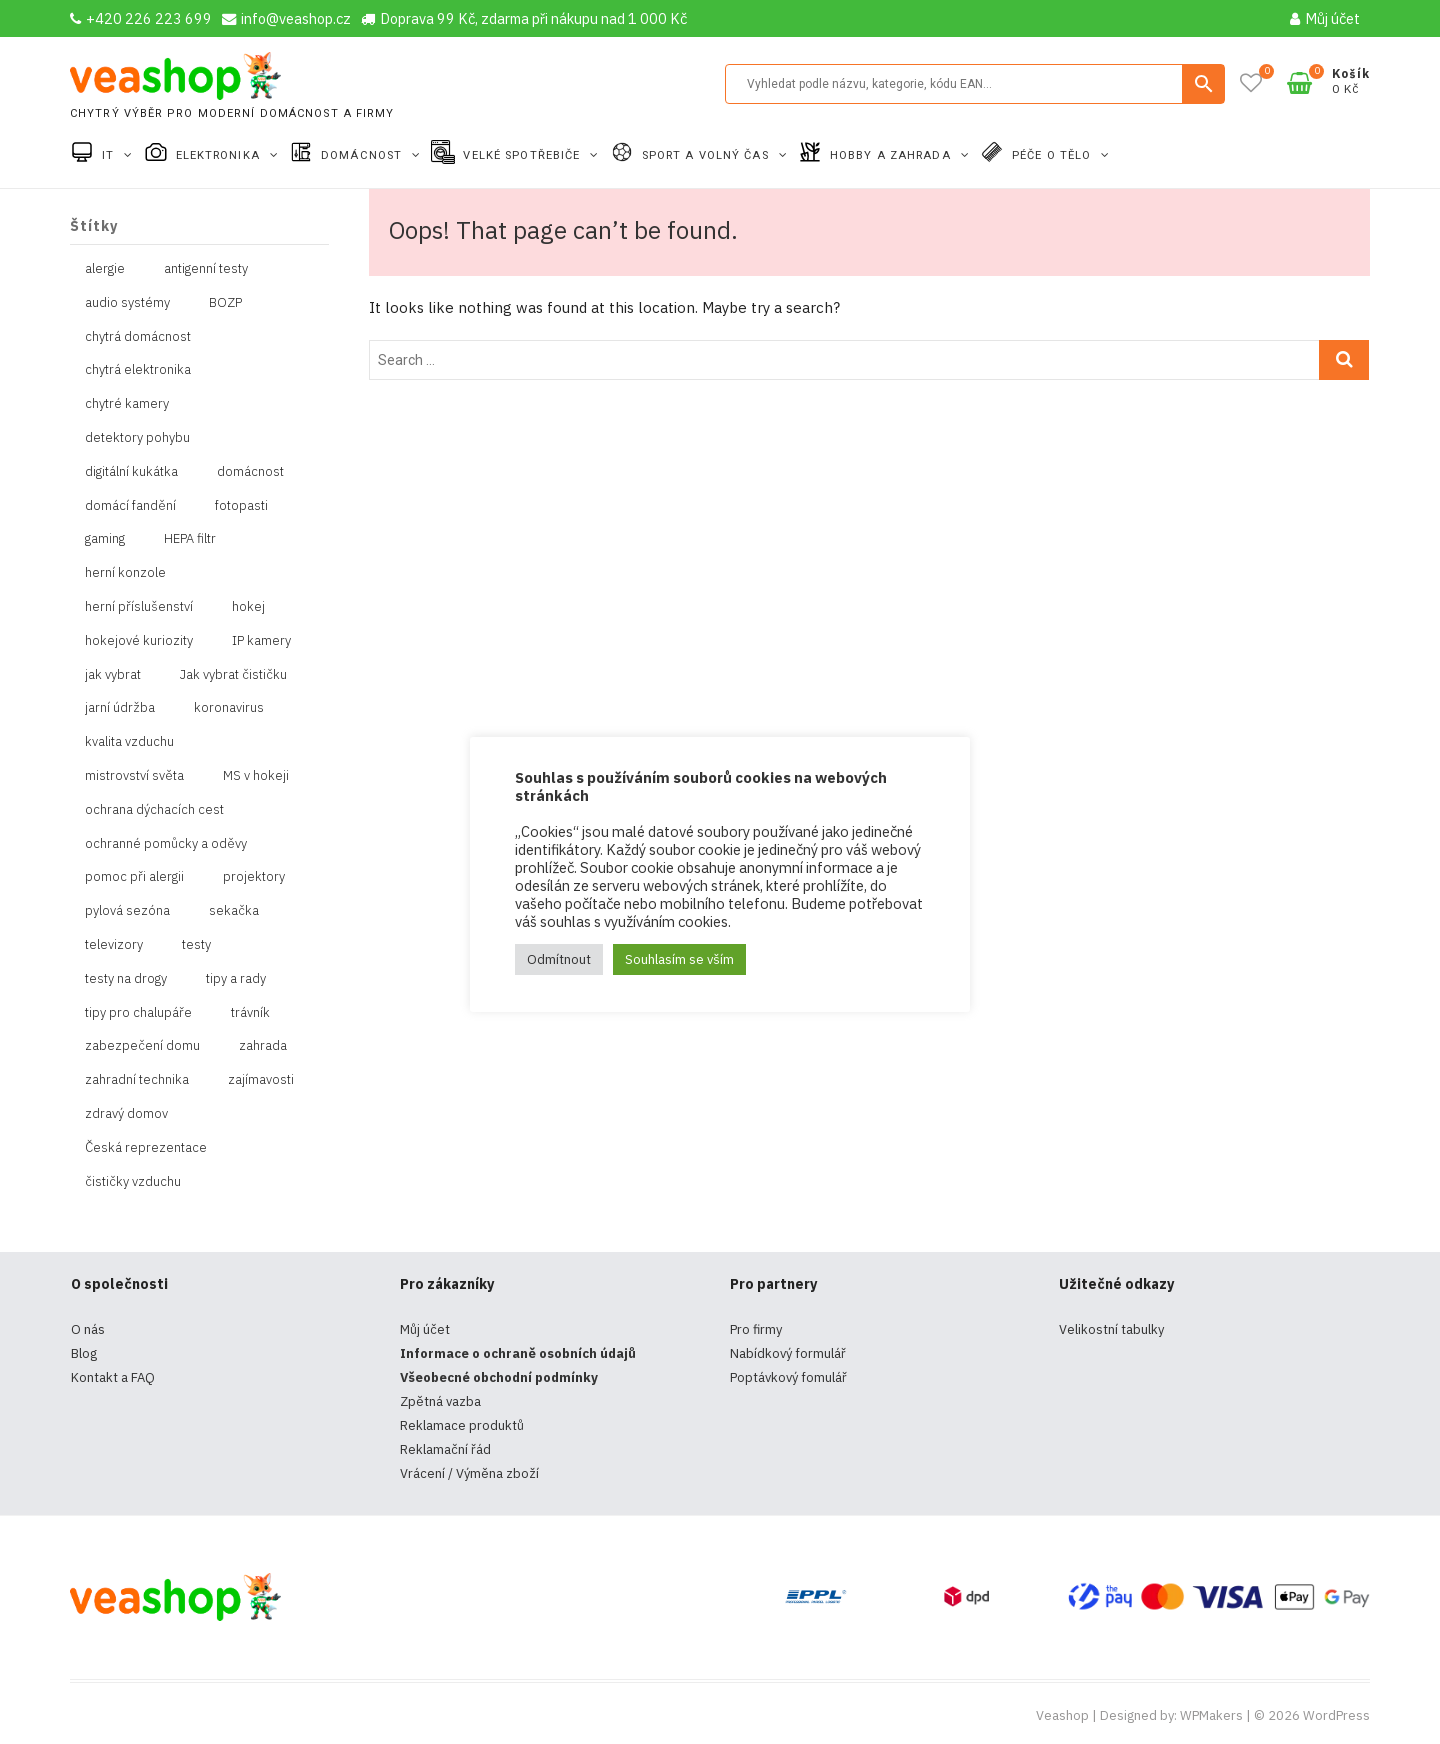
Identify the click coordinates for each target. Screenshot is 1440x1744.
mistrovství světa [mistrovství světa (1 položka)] (134, 775)
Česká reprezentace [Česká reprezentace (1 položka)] (146, 1147)
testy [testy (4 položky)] (196, 944)
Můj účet (1325, 18)
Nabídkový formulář (788, 1353)
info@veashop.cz (286, 18)
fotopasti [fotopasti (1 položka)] (241, 505)
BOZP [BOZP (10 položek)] (225, 302)
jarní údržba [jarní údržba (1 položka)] (120, 707)
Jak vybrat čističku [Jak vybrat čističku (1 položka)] (233, 674)
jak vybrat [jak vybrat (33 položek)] (113, 674)
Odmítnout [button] (559, 959)
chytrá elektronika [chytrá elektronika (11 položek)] (138, 369)
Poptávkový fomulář (788, 1377)
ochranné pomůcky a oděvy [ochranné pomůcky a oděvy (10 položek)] (166, 843)
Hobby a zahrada (892, 155)
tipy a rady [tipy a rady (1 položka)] (236, 978)
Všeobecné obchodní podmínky (499, 1377)
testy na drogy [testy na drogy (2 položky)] (126, 978)
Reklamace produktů (462, 1425)
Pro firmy (756, 1329)
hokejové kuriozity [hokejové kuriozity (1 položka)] (139, 640)
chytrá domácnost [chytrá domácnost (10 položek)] (138, 336)
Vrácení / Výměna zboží (469, 1473)
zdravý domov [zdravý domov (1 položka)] (126, 1113)
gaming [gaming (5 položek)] (105, 538)
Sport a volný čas (707, 155)
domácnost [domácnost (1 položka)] (250, 471)
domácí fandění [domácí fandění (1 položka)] (130, 505)
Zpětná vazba (440, 1401)
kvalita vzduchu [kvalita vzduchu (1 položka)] (129, 741)
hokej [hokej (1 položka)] (248, 606)
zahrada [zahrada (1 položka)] (263, 1045)
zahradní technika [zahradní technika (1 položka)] (137, 1079)
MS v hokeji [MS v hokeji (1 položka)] (256, 775)
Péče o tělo (1053, 155)
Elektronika (220, 155)
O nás (88, 1329)
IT (110, 155)
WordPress (1336, 1715)
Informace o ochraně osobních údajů (518, 1353)
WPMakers (1211, 1715)
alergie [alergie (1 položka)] (105, 268)
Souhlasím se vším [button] (679, 959)
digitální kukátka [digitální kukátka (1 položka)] (131, 471)
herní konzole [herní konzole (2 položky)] (125, 572)
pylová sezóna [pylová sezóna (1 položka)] (127, 910)
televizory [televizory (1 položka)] (114, 944)
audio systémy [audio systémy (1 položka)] (127, 302)
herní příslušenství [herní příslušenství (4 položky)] (139, 606)
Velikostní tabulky (1111, 1329)
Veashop (1062, 1715)
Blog (84, 1353)
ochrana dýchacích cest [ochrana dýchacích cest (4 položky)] (154, 809)
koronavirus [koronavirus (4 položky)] (229, 707)
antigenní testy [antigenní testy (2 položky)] (206, 268)
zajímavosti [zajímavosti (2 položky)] (261, 1079)
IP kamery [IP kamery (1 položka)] (261, 640)
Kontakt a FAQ (113, 1377)
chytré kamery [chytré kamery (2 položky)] (127, 403)
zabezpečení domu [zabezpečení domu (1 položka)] (142, 1045)
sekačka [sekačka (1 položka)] (234, 910)
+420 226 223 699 (141, 18)
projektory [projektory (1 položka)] (254, 876)
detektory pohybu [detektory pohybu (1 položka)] (137, 437)
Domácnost (363, 155)
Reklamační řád (445, 1449)
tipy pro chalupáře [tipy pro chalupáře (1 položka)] (138, 1012)
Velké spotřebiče (523, 155)
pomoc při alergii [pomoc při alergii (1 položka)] (134, 876)
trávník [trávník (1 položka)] (250, 1012)
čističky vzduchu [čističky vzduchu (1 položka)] (133, 1181)
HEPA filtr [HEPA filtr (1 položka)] (190, 538)
